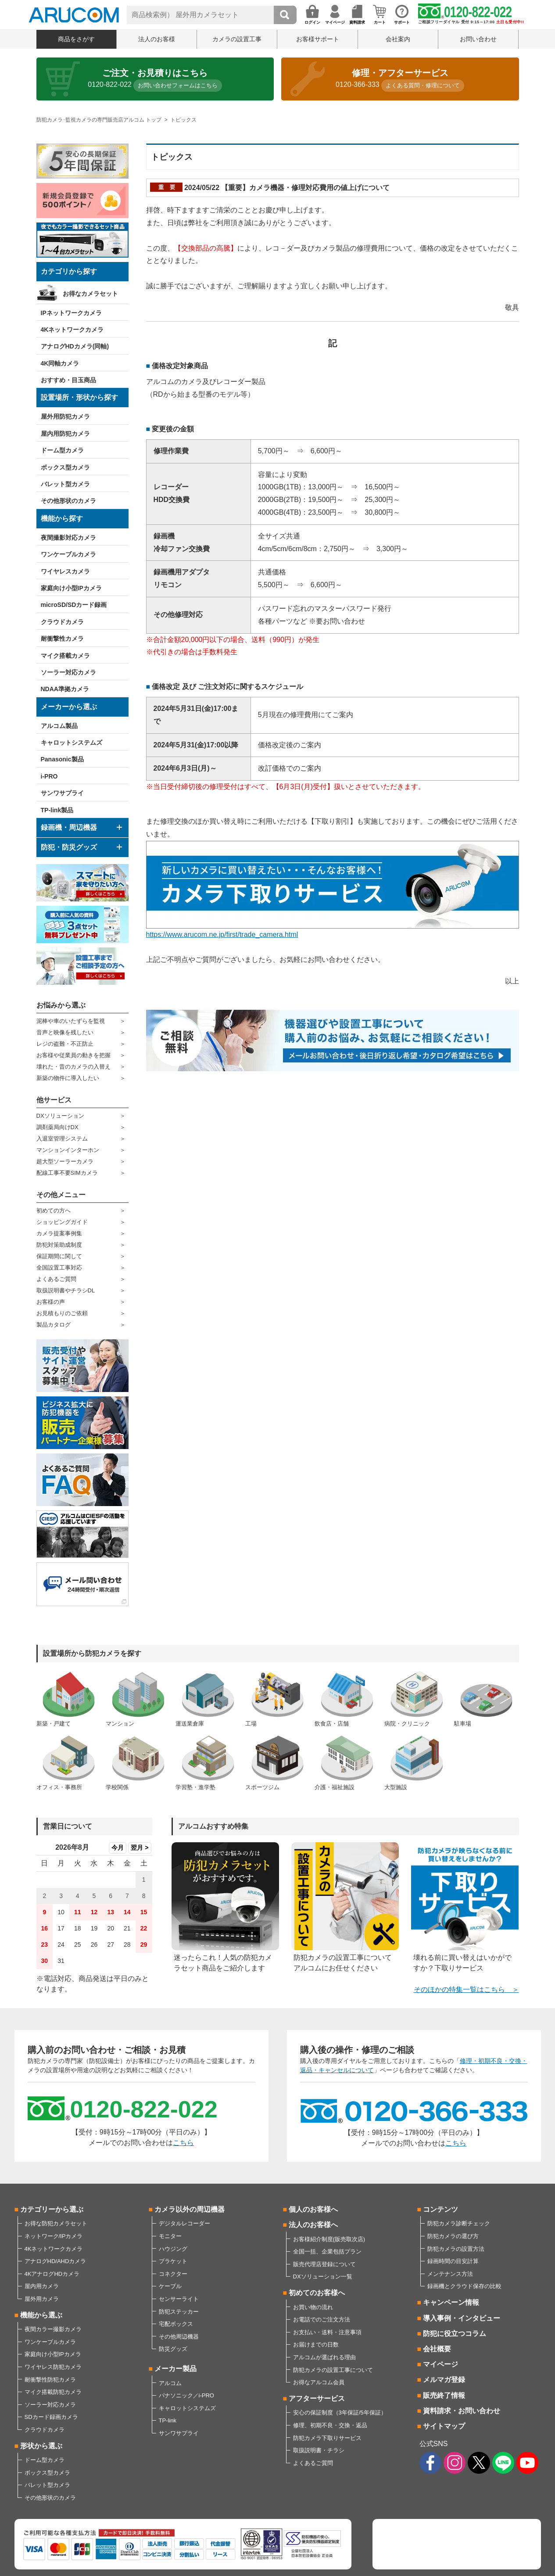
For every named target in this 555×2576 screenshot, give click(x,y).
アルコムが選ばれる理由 (324, 2357)
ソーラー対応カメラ (68, 672)
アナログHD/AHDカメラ (55, 2261)
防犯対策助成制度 (59, 1244)
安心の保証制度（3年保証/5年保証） (340, 2412)
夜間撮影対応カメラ (68, 537)
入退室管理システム (62, 1138)
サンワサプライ (62, 792)
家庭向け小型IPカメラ (71, 588)
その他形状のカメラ (68, 500)
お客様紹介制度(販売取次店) (329, 2239)
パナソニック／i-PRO (186, 2395)
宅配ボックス (176, 2324)
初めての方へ (53, 1210)
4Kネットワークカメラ (72, 329)
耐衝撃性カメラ (62, 638)
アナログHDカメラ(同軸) (75, 346)
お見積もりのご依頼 (62, 1313)
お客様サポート (317, 39)
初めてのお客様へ (317, 2292)
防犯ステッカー (179, 2311)
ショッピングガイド (62, 1222)
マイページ (440, 2364)
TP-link (167, 2420)
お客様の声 (50, 1302)
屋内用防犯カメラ (65, 433)
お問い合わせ (478, 39)
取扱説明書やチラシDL (65, 1290)
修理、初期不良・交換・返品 (330, 2425)
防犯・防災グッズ (69, 847)
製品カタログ (53, 1324)
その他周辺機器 (179, 2336)
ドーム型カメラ (62, 450)
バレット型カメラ (65, 484)
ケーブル (170, 2286)
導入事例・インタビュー (461, 2318)
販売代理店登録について (324, 2264)
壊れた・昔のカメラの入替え (73, 1066)
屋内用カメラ (42, 2286)
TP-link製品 (57, 810)
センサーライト (179, 2299)
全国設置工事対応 (59, 1267)
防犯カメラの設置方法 (455, 2249)
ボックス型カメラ (65, 467)
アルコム (170, 2383)
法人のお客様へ (313, 2224)
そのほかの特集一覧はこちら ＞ (466, 1989)
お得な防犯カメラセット (56, 2223)
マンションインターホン (67, 1150)
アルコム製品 (59, 725)
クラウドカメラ (62, 621)
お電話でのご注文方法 (321, 2319)
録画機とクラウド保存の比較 (464, 2286)
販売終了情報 (444, 2395)
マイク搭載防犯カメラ (53, 2392)
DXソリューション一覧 (322, 2276)
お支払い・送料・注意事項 (327, 2332)
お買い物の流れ (313, 2307)
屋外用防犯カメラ (65, 416)
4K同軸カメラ (60, 363)
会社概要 (437, 2349)
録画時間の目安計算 (453, 2261)
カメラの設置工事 (236, 39)
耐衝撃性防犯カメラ (50, 2379)
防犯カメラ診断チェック (458, 2223)
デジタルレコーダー (184, 2223)
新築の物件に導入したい (67, 1078)
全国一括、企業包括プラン (327, 2251)
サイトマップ (444, 2426)
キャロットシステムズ (71, 742)
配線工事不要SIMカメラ (67, 1173)
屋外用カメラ (42, 2299)
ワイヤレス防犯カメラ (53, 2367)
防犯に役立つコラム (454, 2333)
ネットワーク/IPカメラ (54, 2236)
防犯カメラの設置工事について (333, 2370)
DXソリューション (60, 1115)
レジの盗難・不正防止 (64, 1043)
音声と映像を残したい (64, 1032)
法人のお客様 (156, 39)
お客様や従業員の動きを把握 (73, 1055)
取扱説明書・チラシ (318, 2450)
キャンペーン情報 (451, 2302)
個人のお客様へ (313, 2209)
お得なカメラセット (90, 293)
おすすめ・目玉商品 (68, 380)
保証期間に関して (59, 1256)
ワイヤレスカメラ (65, 571)
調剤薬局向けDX (57, 1127)
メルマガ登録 (444, 2379)
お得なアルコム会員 (318, 2382)
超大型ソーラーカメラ (64, 1161)
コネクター (173, 2274)
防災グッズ (173, 2349)
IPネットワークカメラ (71, 312)
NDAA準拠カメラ (65, 688)
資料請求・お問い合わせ (461, 2411)
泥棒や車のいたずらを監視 (70, 1021)
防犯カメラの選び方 (453, 2236)
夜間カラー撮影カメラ (53, 2329)
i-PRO (49, 776)
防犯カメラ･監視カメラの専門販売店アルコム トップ (98, 120)
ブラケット (173, 2261)
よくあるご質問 (56, 1279)
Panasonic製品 (62, 759)
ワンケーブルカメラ (68, 554)
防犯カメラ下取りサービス (327, 2438)
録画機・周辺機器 (69, 827)
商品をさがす (76, 39)
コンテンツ (440, 2209)
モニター (170, 2236)
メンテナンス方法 (450, 2274)
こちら (183, 2142)
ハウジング (173, 2249)
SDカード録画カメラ (51, 2417)
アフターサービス (317, 2398)
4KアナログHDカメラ (52, 2274)
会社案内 (398, 39)
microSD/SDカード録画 (74, 604)
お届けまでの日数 (316, 2344)
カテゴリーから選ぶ (51, 2209)
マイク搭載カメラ (65, 655)
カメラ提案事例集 (59, 1233)
